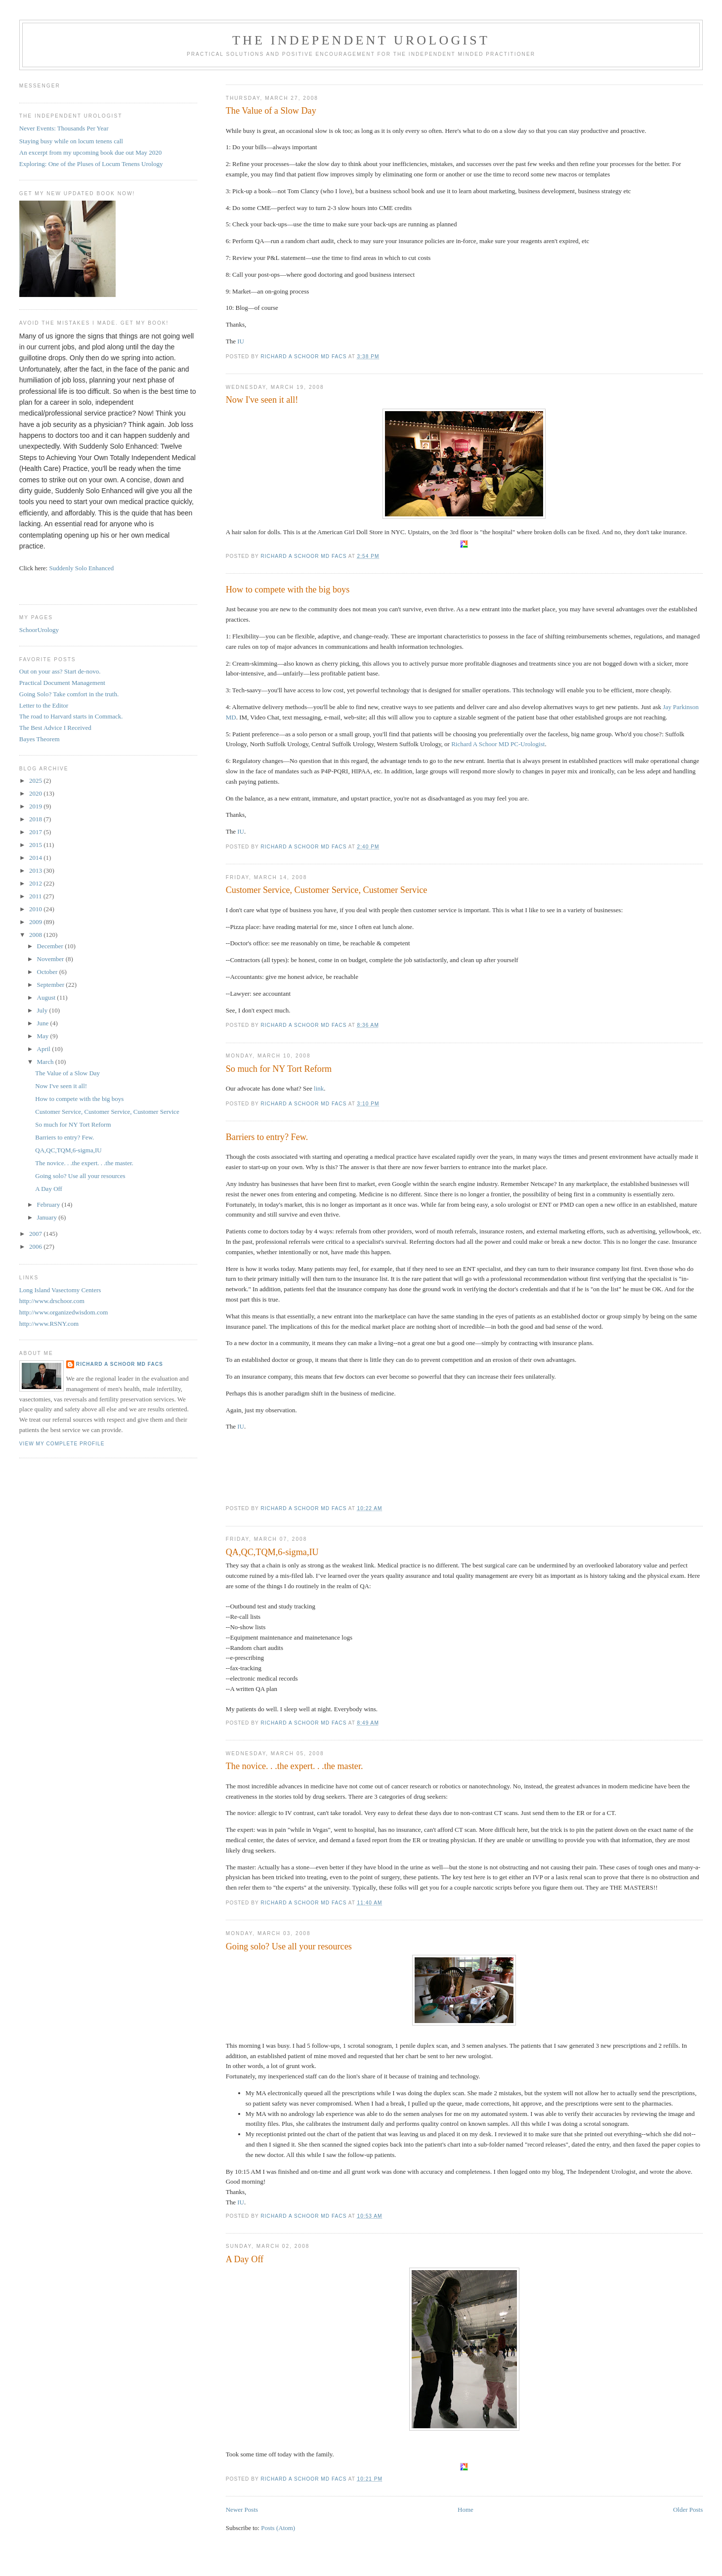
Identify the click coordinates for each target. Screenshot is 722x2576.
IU (240, 341)
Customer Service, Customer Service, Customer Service (326, 890)
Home (465, 2509)
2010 (36, 909)
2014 (36, 857)
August (47, 997)
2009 (36, 922)
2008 (36, 934)
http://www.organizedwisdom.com (63, 1312)
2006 (36, 1246)
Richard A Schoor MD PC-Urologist (498, 744)
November (51, 959)
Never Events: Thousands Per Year (64, 128)
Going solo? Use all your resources (289, 1946)
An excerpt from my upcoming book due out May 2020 (90, 152)
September (51, 984)
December (51, 946)
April (44, 1049)
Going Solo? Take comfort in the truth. (69, 694)
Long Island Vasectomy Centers (60, 1290)
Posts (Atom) (278, 2528)
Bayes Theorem (39, 739)
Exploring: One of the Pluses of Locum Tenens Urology (91, 164)
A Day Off (244, 2259)
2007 (36, 1233)
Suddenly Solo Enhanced (81, 568)
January (48, 1217)
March (46, 1061)
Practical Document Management (62, 682)
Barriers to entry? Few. (267, 1137)
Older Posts (688, 2509)
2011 (36, 896)
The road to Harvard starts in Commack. (71, 716)
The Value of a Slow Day (271, 111)
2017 (36, 832)
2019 (36, 806)
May (43, 1036)
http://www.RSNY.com (49, 1323)
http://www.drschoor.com (52, 1301)
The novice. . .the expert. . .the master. (294, 1766)
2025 (36, 780)
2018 (36, 819)
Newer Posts (242, 2509)
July (43, 1010)
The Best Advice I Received (55, 727)
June (43, 1023)
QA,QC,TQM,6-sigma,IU (272, 1552)
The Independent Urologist (361, 40)
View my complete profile (62, 1443)
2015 (36, 844)
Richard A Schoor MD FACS (119, 1364)
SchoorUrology (39, 629)
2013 (36, 870)
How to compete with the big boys (288, 589)
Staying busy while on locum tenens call (71, 141)
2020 (36, 793)
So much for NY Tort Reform (279, 1069)
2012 (36, 883)
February (49, 1204)
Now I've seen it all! (262, 400)
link (319, 1088)
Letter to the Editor (43, 705)
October (48, 971)
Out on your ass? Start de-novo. (60, 671)
